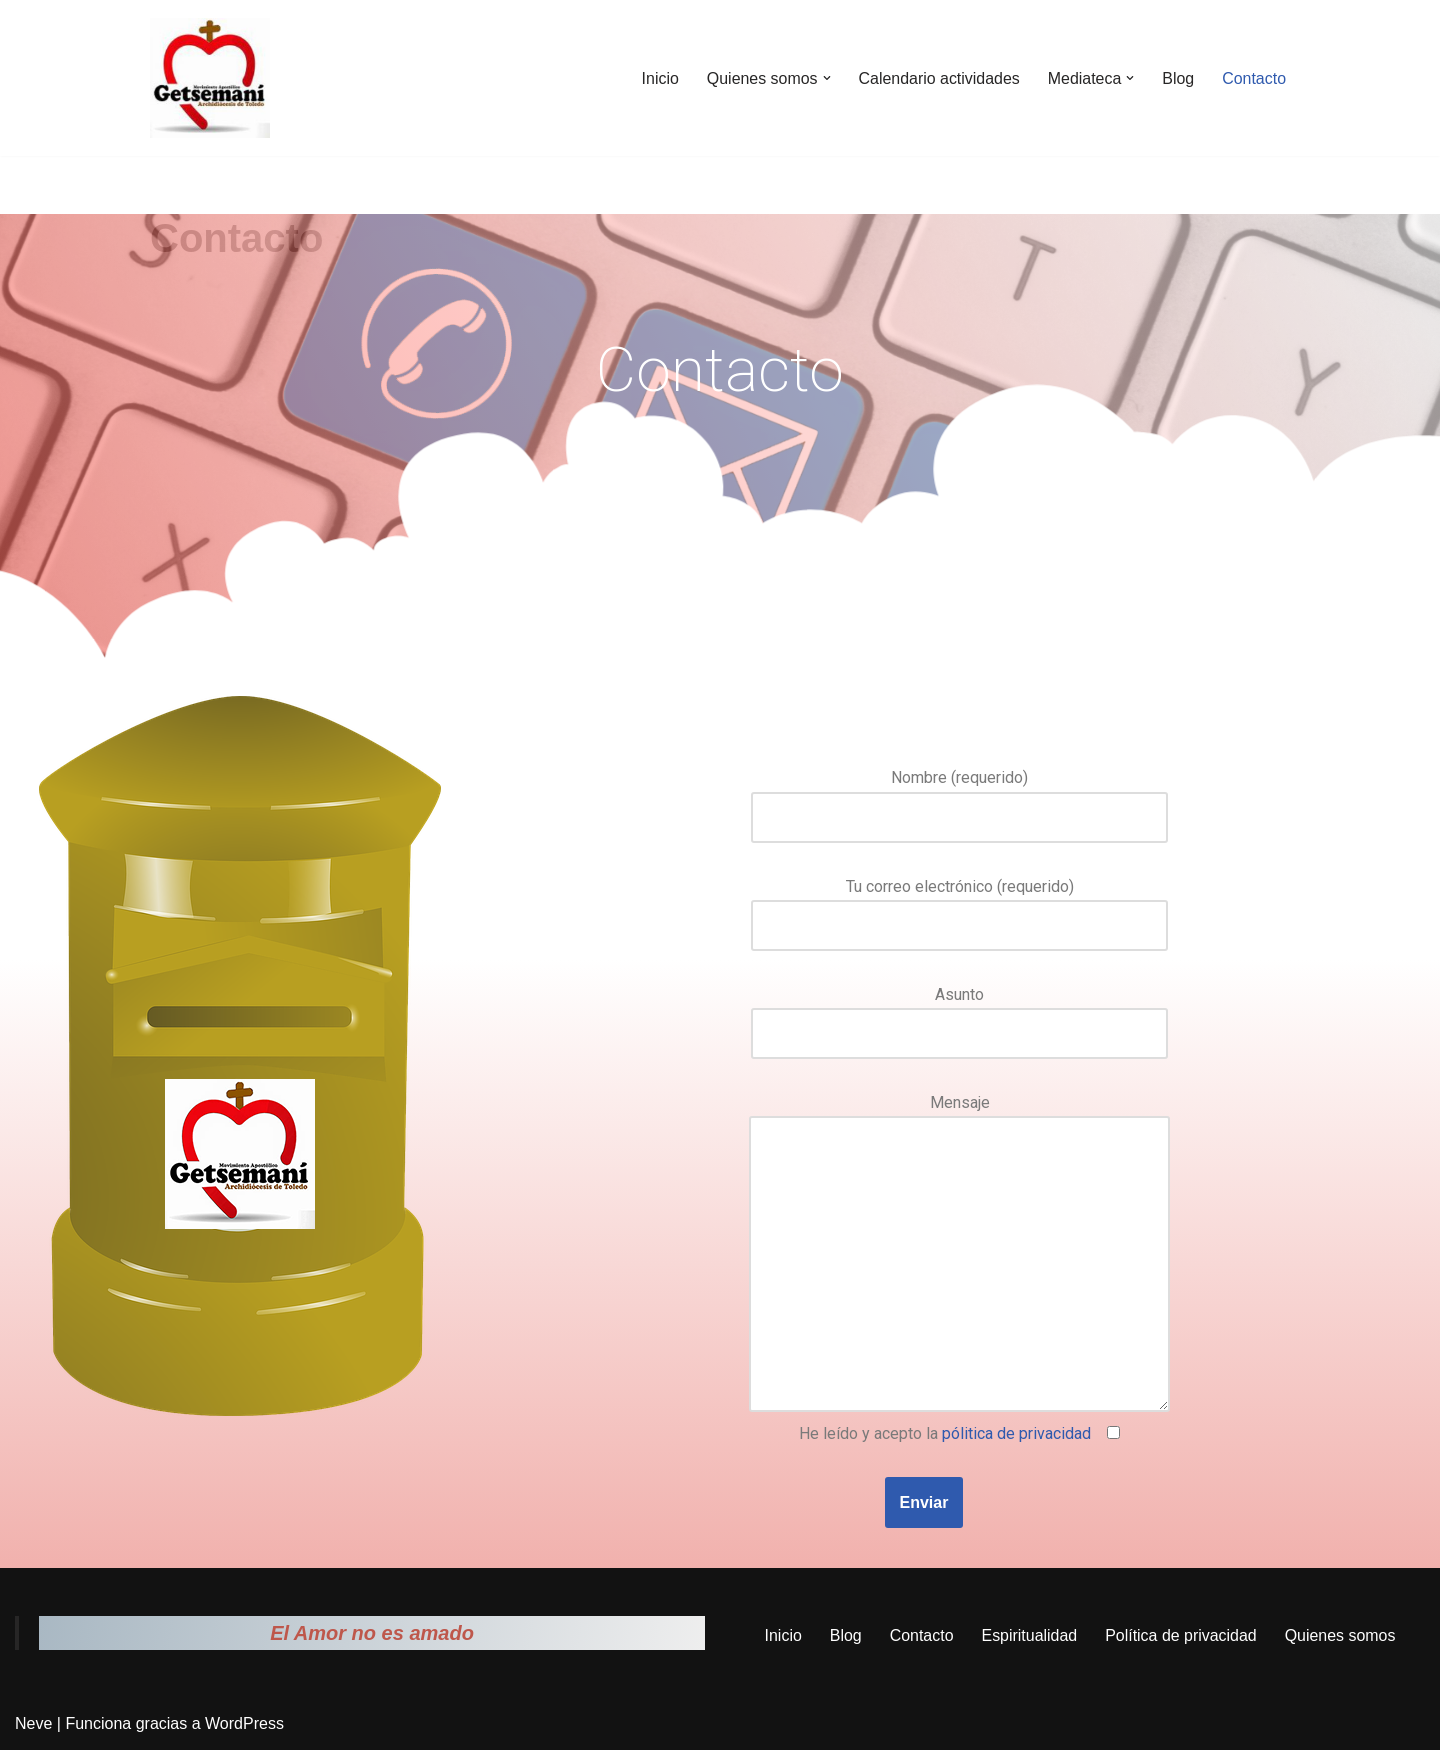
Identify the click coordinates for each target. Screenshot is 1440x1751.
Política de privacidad (1181, 1637)
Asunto (959, 1014)
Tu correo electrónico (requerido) (959, 906)
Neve (33, 1725)
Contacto (1254, 78)
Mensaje (959, 1255)
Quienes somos (1340, 1637)
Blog (1178, 78)
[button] (825, 78)
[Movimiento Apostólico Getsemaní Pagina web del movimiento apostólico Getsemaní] (210, 78)
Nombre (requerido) (959, 797)
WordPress (244, 1725)
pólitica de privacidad (1016, 1434)
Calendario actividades (938, 78)
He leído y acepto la (959, 1434)
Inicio (658, 78)
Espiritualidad (1029, 1637)
